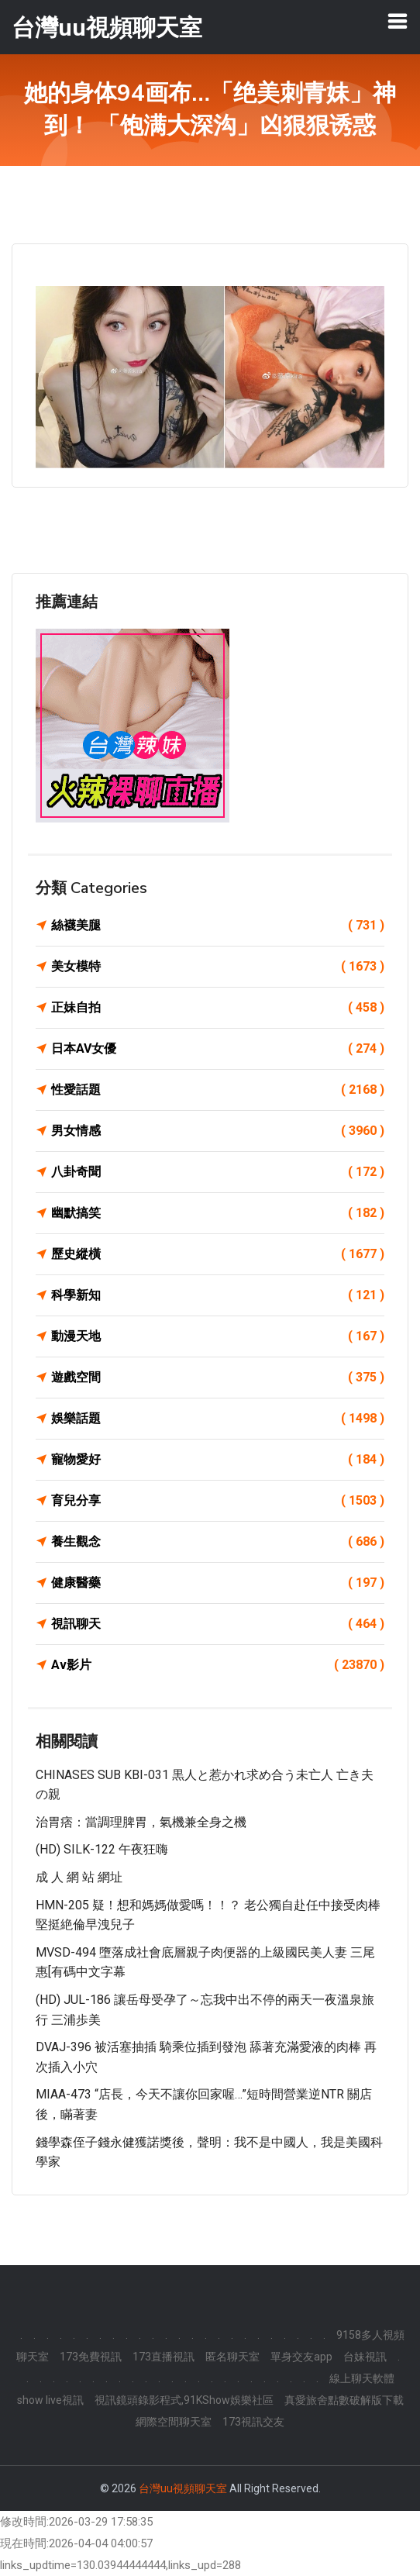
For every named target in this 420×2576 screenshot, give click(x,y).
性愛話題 (217, 1090)
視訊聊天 (217, 1624)
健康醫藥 (217, 1583)
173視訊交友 (253, 2422)
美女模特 (217, 967)
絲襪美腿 (217, 925)
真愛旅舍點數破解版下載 (344, 2400)
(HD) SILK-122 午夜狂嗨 (102, 1849)
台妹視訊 (365, 2356)
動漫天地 (217, 1336)
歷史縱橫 (217, 1254)
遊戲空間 (217, 1377)
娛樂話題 (217, 1418)
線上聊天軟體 (361, 2378)
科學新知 (217, 1295)
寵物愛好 (217, 1460)
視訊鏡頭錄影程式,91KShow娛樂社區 (184, 2400)
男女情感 (217, 1131)
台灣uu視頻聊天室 (183, 2488)
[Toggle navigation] (397, 21)
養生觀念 (217, 1542)
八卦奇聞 (217, 1172)
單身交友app (301, 2356)
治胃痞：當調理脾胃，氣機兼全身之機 (141, 1822)
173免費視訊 (91, 2356)
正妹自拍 (217, 1008)
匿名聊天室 (232, 2356)
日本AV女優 (217, 1049)
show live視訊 (50, 2400)
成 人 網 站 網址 (79, 1877)
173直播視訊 (164, 2356)
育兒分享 (217, 1501)
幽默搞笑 (217, 1213)
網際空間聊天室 (174, 2422)
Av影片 (217, 1665)
